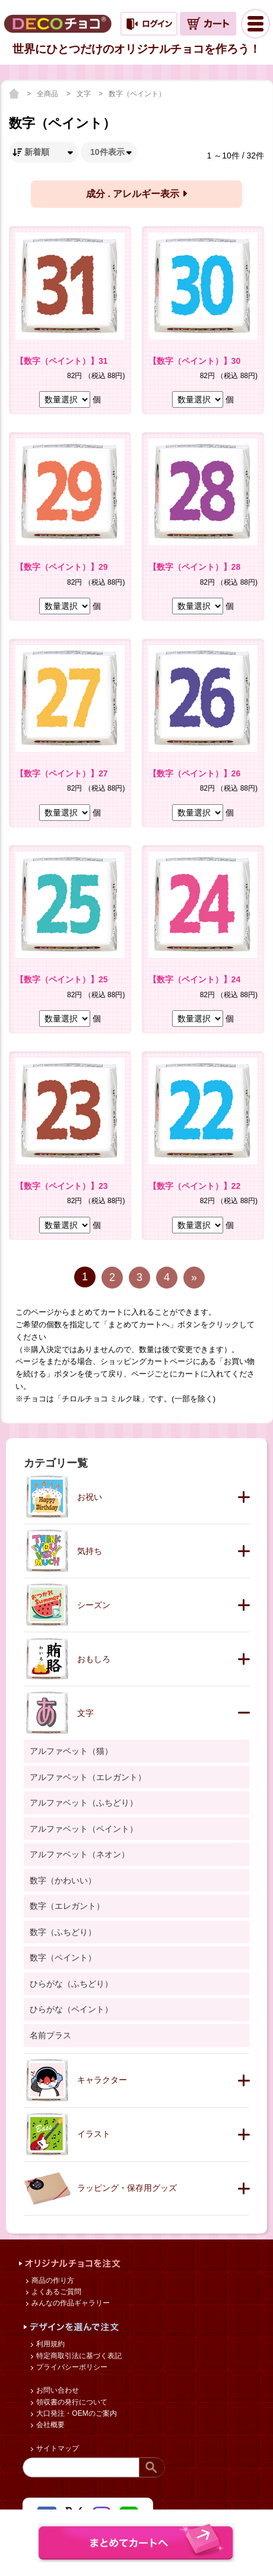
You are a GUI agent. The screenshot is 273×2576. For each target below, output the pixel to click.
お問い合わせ (56, 2390)
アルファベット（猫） (71, 1751)
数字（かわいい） (63, 1880)
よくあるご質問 (55, 2292)
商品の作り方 (52, 2280)
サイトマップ (56, 2448)
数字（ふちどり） (63, 1932)
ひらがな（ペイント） (71, 2009)
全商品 (48, 94)
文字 (85, 94)
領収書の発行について (70, 2402)
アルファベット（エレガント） (88, 1777)
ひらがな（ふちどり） (71, 1983)
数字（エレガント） (67, 1906)
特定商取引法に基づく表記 (78, 2356)
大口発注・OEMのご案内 (75, 2413)
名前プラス (50, 2035)
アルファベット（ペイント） (84, 1828)
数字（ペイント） (137, 94)
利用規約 (49, 2344)
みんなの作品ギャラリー (70, 2303)
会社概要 (49, 2424)
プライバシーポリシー (70, 2367)
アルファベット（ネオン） (79, 1854)
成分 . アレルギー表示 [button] (136, 194)
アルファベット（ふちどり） (84, 1802)
